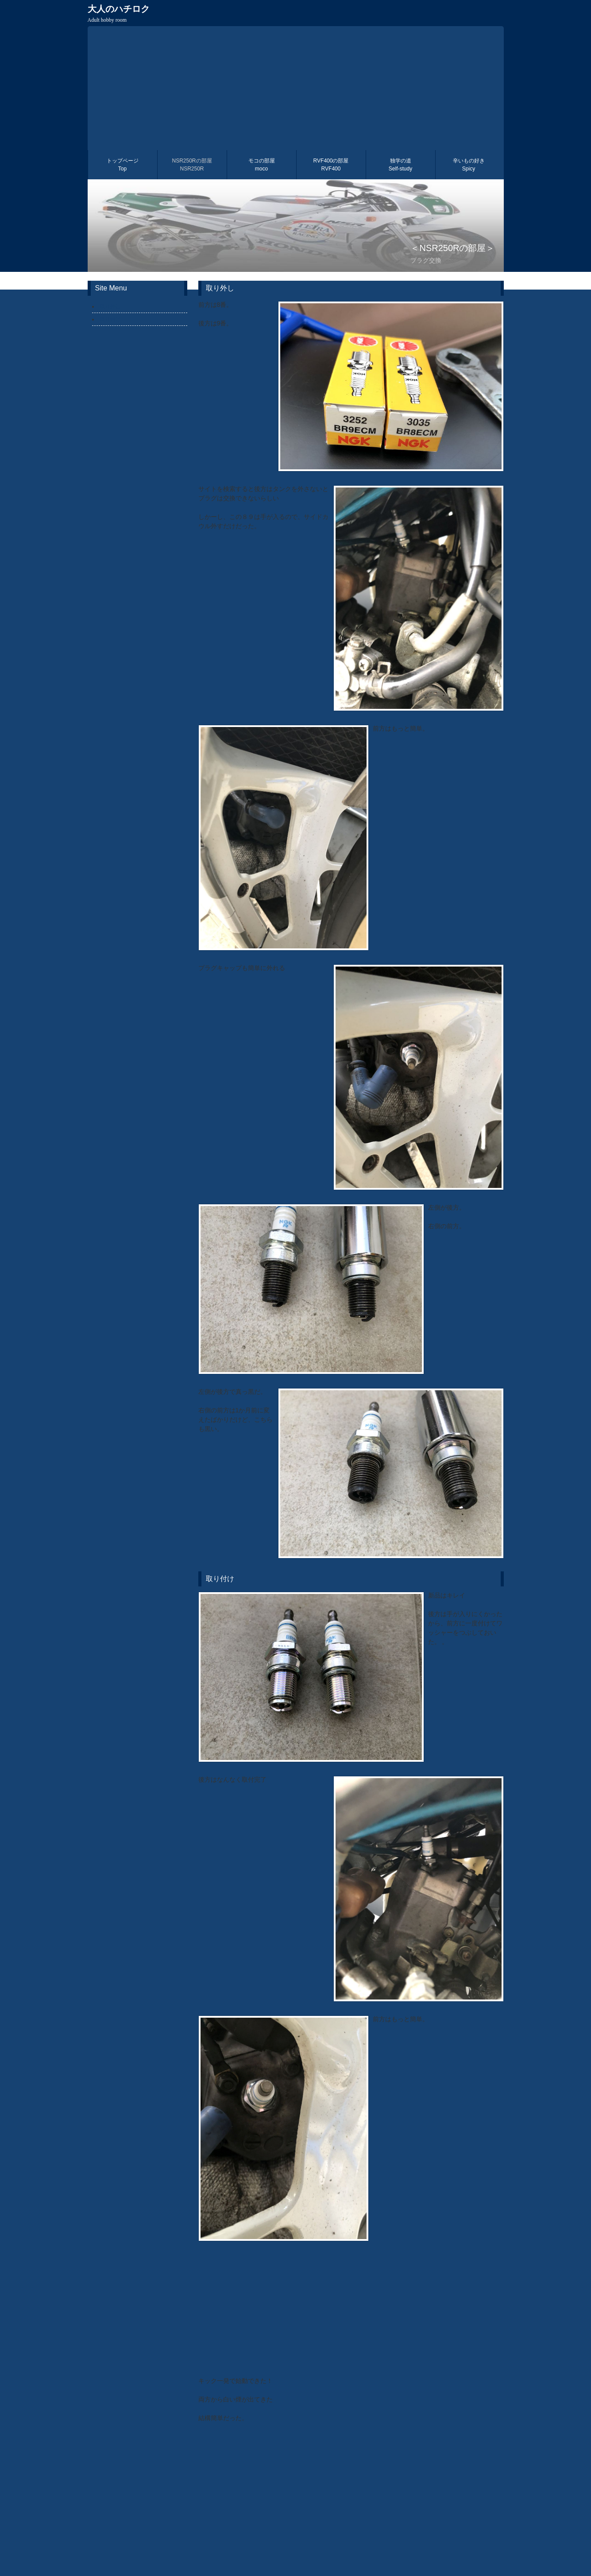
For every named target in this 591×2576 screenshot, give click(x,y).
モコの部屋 (261, 165)
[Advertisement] (296, 88)
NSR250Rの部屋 (192, 165)
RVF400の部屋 (331, 165)
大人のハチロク (119, 13)
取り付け (110, 319)
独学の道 (400, 165)
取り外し (110, 306)
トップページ (123, 165)
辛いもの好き (469, 165)
